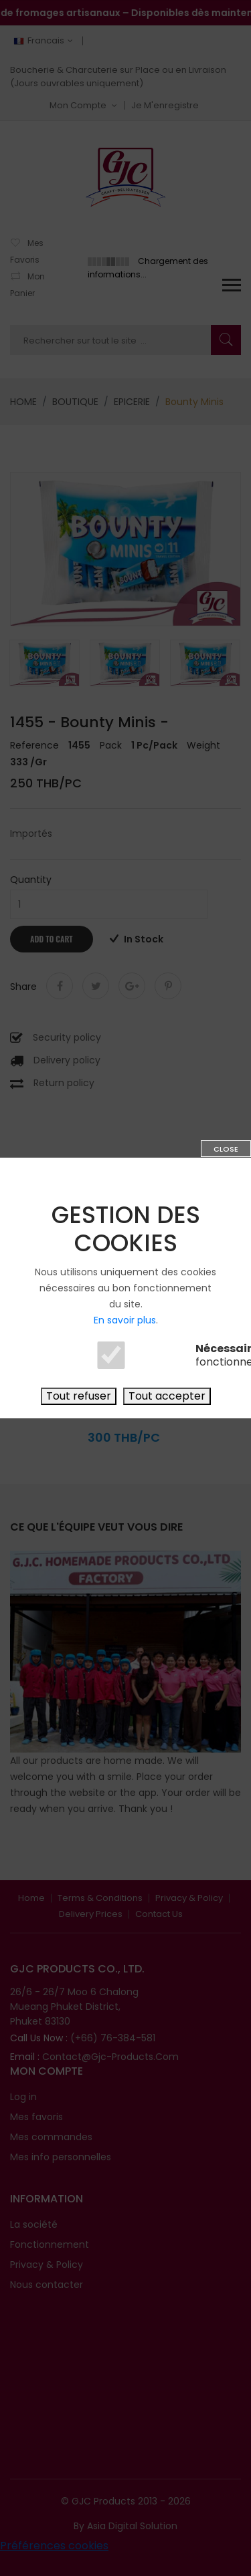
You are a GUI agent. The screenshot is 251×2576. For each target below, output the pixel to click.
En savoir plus (125, 1320)
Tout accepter (167, 1396)
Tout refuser (78, 1396)
